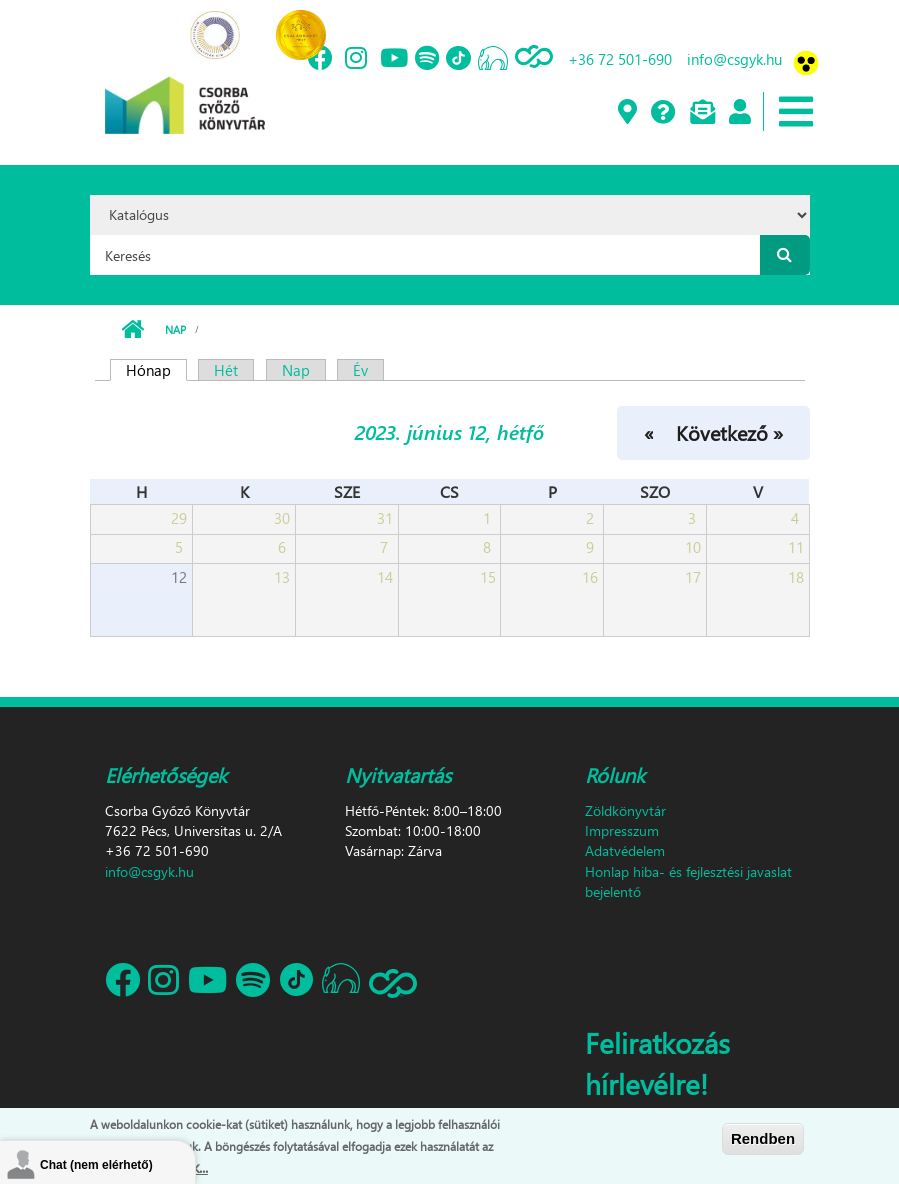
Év (360, 370)
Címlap (132, 330)
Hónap (156, 370)
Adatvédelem (625, 850)
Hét (226, 370)
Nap (175, 329)
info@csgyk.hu (734, 59)
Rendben (763, 1138)
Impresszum (622, 830)
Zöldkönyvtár (625, 810)
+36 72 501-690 (620, 59)
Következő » (729, 432)
